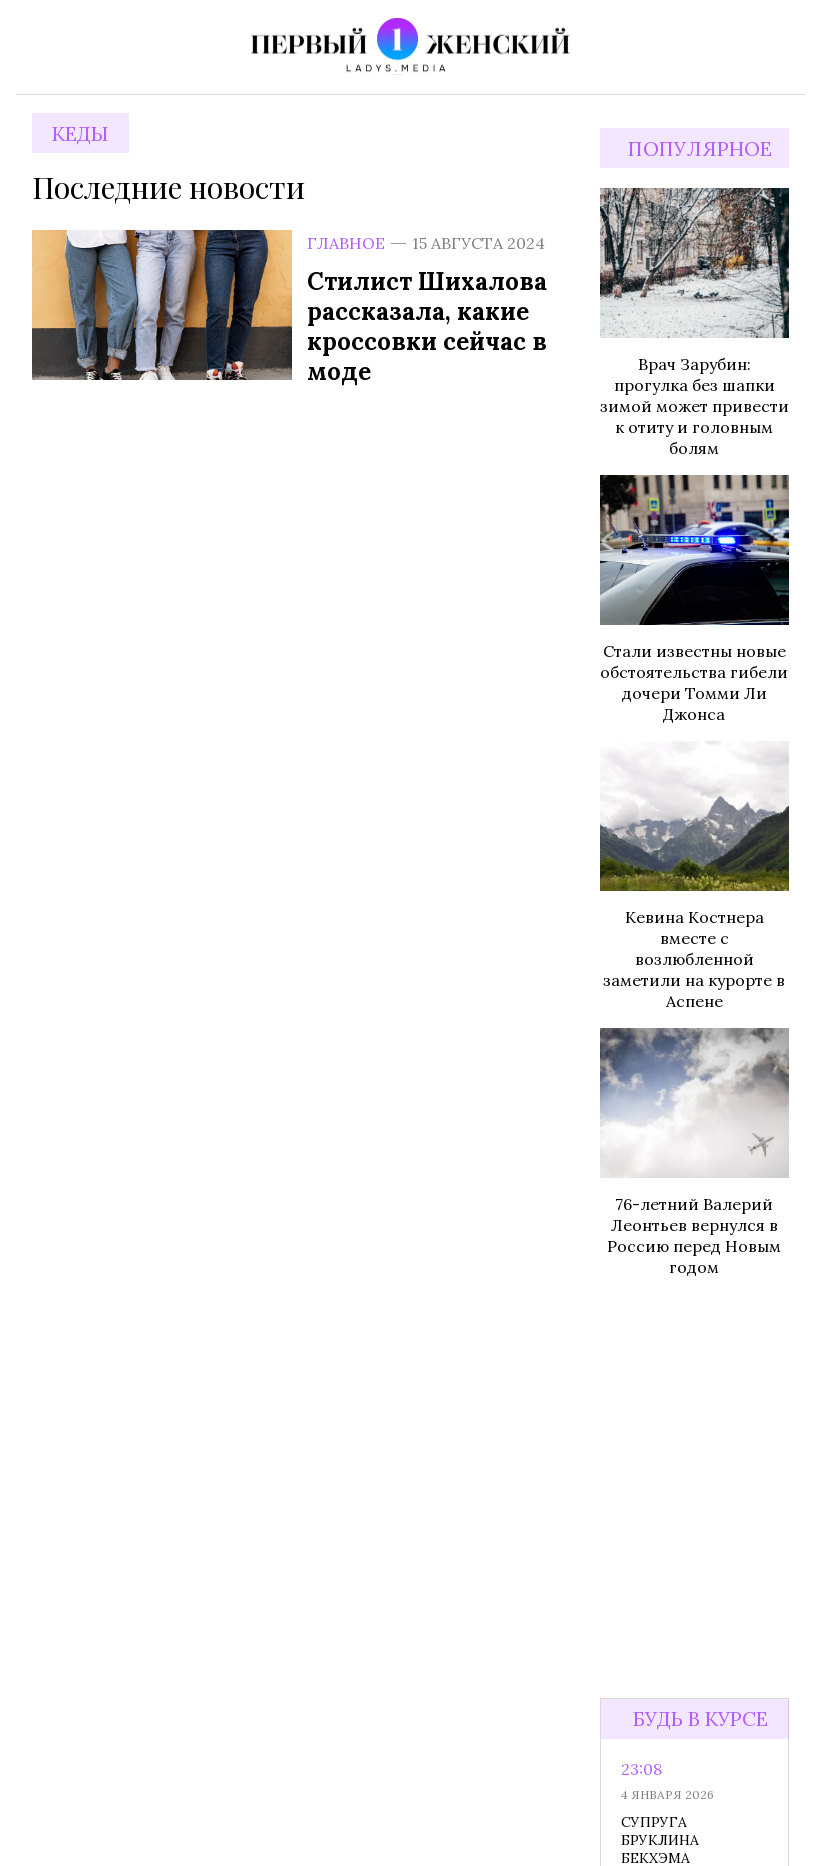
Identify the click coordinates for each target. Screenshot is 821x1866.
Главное (346, 243)
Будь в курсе (700, 1718)
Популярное (700, 148)
